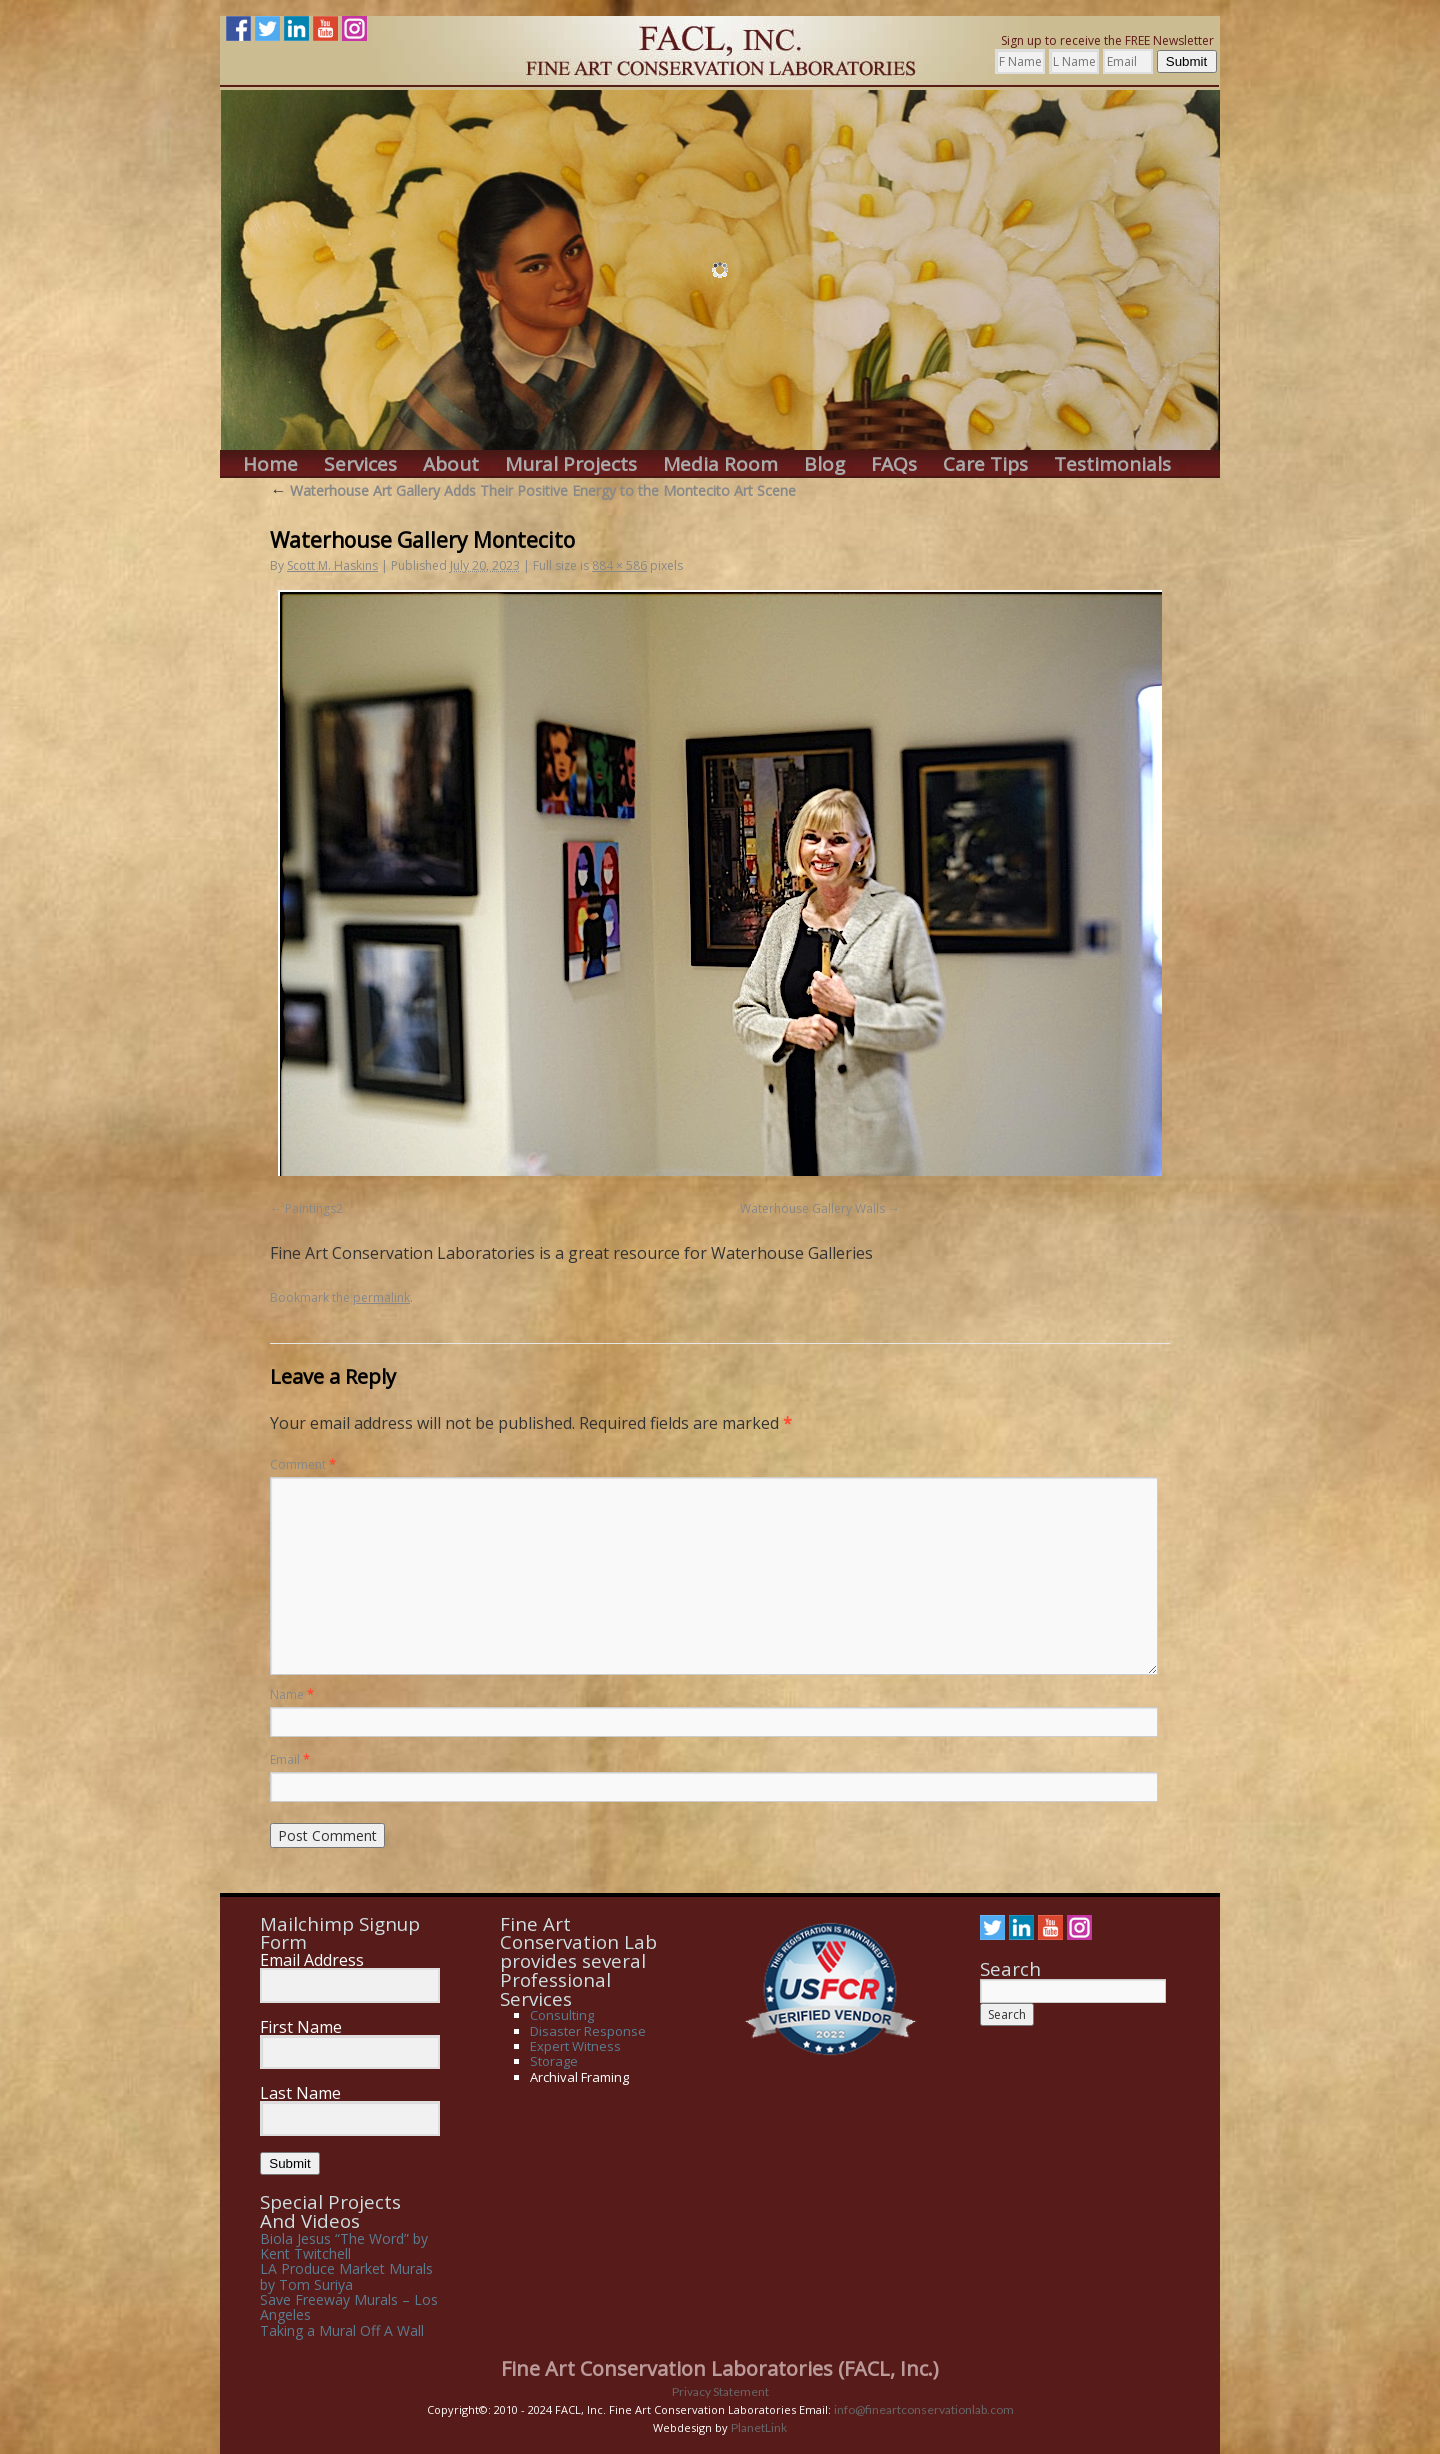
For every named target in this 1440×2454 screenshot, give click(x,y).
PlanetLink (759, 2427)
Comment (303, 1464)
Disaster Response (588, 2031)
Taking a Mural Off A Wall (342, 2330)
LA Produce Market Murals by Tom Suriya (346, 2276)
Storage (554, 2061)
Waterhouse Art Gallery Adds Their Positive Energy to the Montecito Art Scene (533, 490)
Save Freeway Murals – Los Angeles (349, 2307)
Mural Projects (571, 464)
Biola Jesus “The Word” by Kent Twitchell (344, 2246)
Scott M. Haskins (332, 565)
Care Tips (985, 464)
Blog (824, 464)
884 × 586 (619, 565)
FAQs (894, 464)
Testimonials (1112, 464)
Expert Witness (575, 2046)
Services (360, 464)
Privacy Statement (720, 2391)
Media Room (720, 464)
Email (290, 1759)
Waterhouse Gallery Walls (812, 1208)
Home (270, 464)
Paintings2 (314, 1208)
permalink (381, 1297)
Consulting (562, 2015)
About (451, 464)
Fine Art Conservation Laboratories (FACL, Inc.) (720, 2368)
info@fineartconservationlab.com (924, 2409)
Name (292, 1694)
